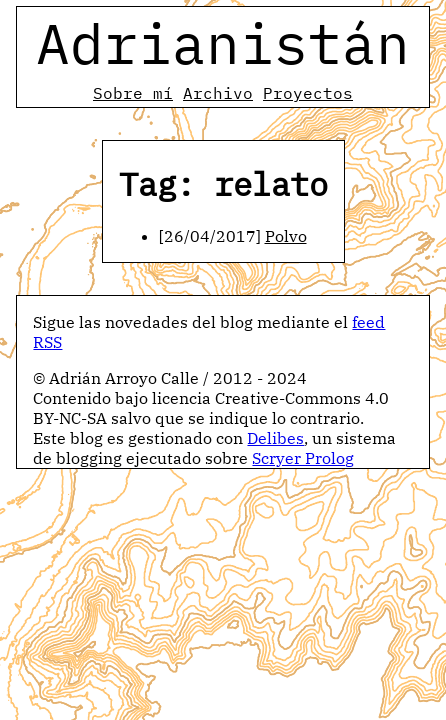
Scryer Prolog (303, 458)
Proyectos (308, 93)
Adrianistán (223, 43)
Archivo (218, 93)
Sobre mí (133, 93)
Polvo (286, 236)
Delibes (275, 438)
